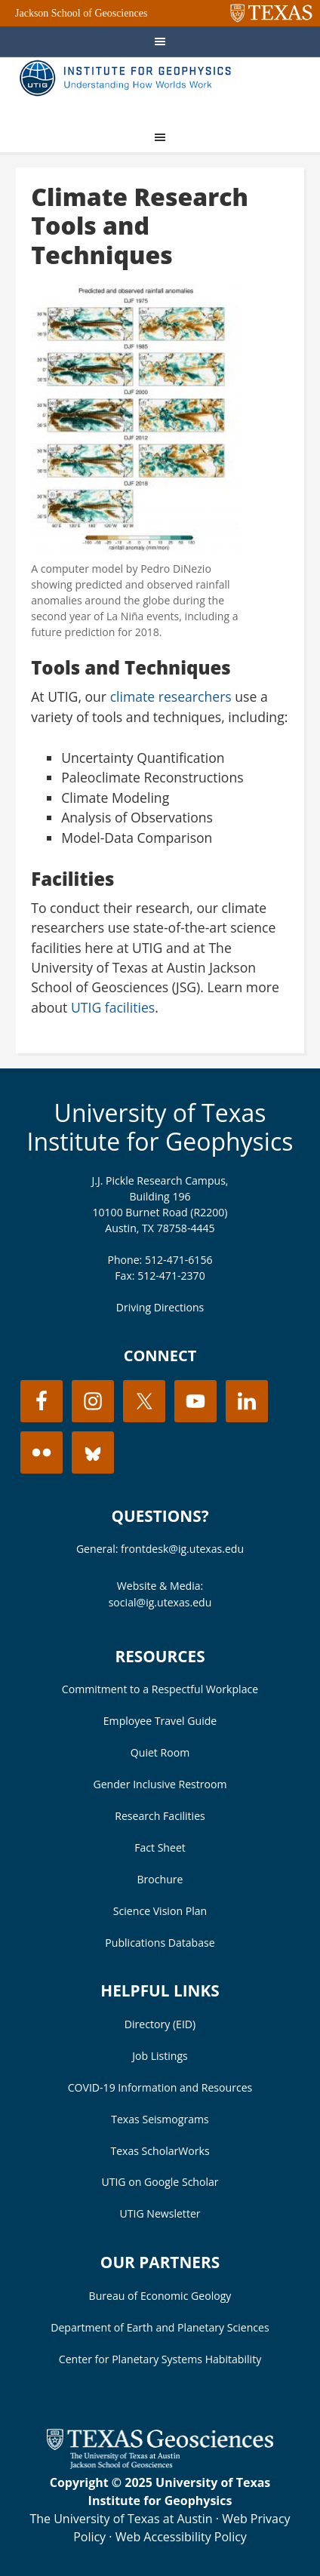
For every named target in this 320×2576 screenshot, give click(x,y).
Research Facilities (160, 1816)
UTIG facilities (113, 1007)
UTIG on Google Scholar (159, 2182)
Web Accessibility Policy (181, 2536)
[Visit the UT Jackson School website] (160, 2464)
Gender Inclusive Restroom (159, 1784)
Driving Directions (160, 1307)
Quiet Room (160, 1752)
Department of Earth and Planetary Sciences (160, 2327)
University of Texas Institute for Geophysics (159, 1126)
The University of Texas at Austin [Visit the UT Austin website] (120, 2518)
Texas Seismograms (160, 2119)
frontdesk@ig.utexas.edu (182, 1549)
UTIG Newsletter (159, 2213)
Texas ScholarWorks (159, 2151)
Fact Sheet (160, 1847)
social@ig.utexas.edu (160, 1602)
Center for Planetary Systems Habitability (160, 2359)
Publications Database (159, 1942)
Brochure (160, 1879)
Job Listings (160, 2056)
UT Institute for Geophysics (129, 87)
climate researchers (171, 696)
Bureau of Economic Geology (160, 2296)
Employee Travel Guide (160, 1721)
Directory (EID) (160, 2024)
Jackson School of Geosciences (81, 13)
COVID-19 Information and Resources (160, 2087)
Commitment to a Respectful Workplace (160, 1689)
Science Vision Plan (160, 1911)
